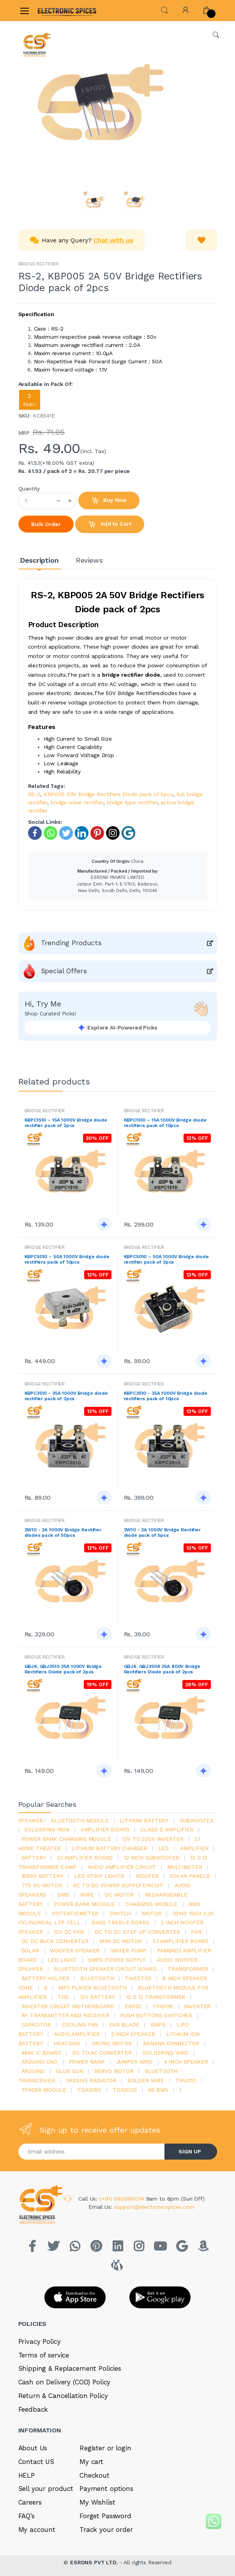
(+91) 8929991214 (122, 2199)
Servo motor (113, 2071)
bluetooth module (80, 1820)
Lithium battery (144, 1820)
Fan (196, 1932)
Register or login (105, 2448)
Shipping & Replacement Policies (70, 2368)
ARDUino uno (39, 2062)
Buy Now (109, 501)
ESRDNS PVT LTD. (95, 2562)
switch (120, 1913)
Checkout (95, 2475)
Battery (33, 1857)
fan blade (124, 2024)
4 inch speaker (186, 2062)
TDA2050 (89, 2090)
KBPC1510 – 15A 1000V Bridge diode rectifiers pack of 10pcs (165, 1122)
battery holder (45, 1978)
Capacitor (36, 2024)
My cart (91, 2462)
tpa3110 (185, 2080)
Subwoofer (197, 1820)
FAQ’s (26, 2516)
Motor (151, 1913)
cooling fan (80, 2024)
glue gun (69, 2071)
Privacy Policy (39, 2341)
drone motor (112, 2043)
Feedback (33, 2409)
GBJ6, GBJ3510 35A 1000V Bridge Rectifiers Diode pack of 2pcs (63, 1669)
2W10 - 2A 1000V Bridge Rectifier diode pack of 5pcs (162, 1532)
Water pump (128, 1950)
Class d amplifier (166, 1829)
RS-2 (34, 794)
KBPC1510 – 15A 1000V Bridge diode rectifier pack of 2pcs (66, 1122)
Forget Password (105, 2516)
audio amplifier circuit (122, 1867)
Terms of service (43, 2355)
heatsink (67, 2043)
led (163, 1848)
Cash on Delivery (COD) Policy (64, 2382)
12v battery (97, 1997)
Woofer (147, 1876)
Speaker (30, 1820)
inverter (197, 2006)
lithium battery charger (109, 1848)
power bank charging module (66, 1839)
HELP (26, 2475)
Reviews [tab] (89, 560)
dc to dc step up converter (137, 1932)
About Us (33, 2448)
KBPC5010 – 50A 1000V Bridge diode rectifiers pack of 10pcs (67, 1259)
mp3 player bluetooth (92, 1987)
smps (157, 2024)
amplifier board (105, 1829)
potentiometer (75, 1913)
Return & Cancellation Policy (63, 2396)
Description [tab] (39, 560)
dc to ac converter (101, 2053)
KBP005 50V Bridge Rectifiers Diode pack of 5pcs (108, 794)
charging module (151, 1904)
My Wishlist (97, 2502)
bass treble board (121, 1922)
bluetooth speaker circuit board (105, 1969)
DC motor (119, 1895)
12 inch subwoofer (151, 1857)
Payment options (106, 2488)
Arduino (33, 2071)
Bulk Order (46, 524)
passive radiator (91, 2080)
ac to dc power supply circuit (118, 1885)
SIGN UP (189, 2151)
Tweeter (138, 1978)
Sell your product (46, 2488)
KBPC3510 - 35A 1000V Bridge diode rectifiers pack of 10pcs (165, 1395)
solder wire (145, 2080)
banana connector (171, 2043)
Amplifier (194, 1848)
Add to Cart (109, 524)
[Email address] (91, 2152)
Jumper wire (134, 2062)
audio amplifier (77, 2034)
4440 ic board (41, 2053)
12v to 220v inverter (152, 1839)
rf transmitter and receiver (65, 2015)
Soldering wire (166, 2053)
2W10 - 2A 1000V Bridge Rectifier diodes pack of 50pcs (63, 1532)
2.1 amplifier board (85, 1857)
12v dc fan (69, 1932)
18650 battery (42, 1876)
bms (63, 1895)
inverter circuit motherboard (67, 2006)
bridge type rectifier (132, 802)
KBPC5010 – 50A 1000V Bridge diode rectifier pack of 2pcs (166, 1259)
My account (37, 2529)
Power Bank (87, 2062)
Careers (30, 2502)
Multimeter (184, 1867)
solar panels (190, 1876)
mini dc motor (120, 1941)
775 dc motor (41, 1885)
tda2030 (125, 2090)
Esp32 (133, 2006)
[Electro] (57, 10)
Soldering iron (46, 1829)
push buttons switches (156, 2015)
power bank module (84, 1904)
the (63, 1997)
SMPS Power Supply (117, 1960)
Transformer (188, 1969)
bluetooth (97, 1978)
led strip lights (99, 1876)
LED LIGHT (62, 1960)
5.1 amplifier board (180, 1941)
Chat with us (113, 240)
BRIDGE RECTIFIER (38, 264)
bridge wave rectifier (77, 802)
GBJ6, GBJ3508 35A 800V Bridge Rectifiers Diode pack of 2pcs (162, 1669)
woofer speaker (74, 1950)
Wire (87, 1895)
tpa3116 (162, 2006)
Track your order (106, 2529)
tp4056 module (43, 2090)
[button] (164, 9)
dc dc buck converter (54, 1941)
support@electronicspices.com (154, 2207)
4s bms (158, 2090)
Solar (30, 1950)
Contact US (36, 2462)
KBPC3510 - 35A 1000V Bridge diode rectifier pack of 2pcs (66, 1395)
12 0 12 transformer (155, 1997)
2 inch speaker (133, 2034)
